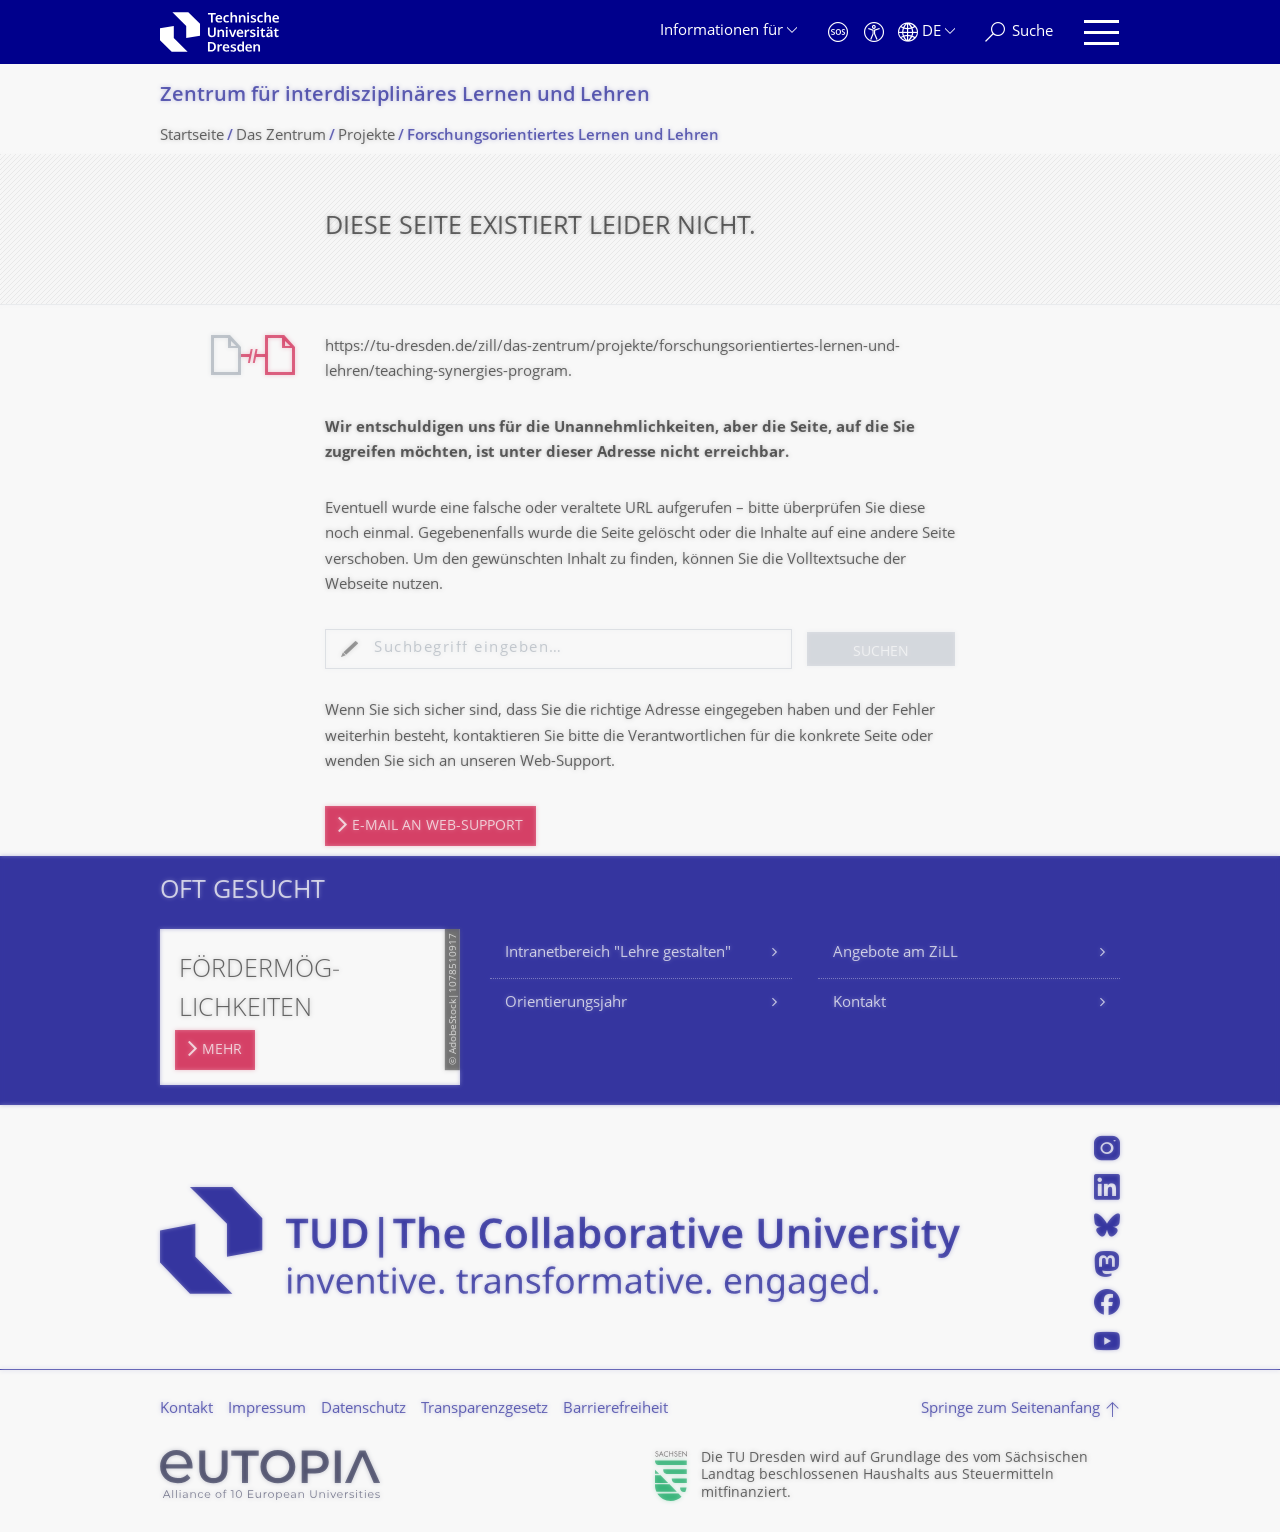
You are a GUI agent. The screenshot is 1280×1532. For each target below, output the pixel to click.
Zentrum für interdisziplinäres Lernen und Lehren (405, 96)
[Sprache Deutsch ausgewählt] (926, 32)
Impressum (267, 1409)
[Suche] (1019, 32)
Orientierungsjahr (566, 1003)
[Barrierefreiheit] (874, 32)
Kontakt (859, 1003)
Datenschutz (363, 1409)
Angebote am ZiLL (895, 953)
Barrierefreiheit (615, 1409)
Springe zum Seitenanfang (1010, 1409)
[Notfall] (838, 32)
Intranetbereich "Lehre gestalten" (618, 953)
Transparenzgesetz (484, 1409)
